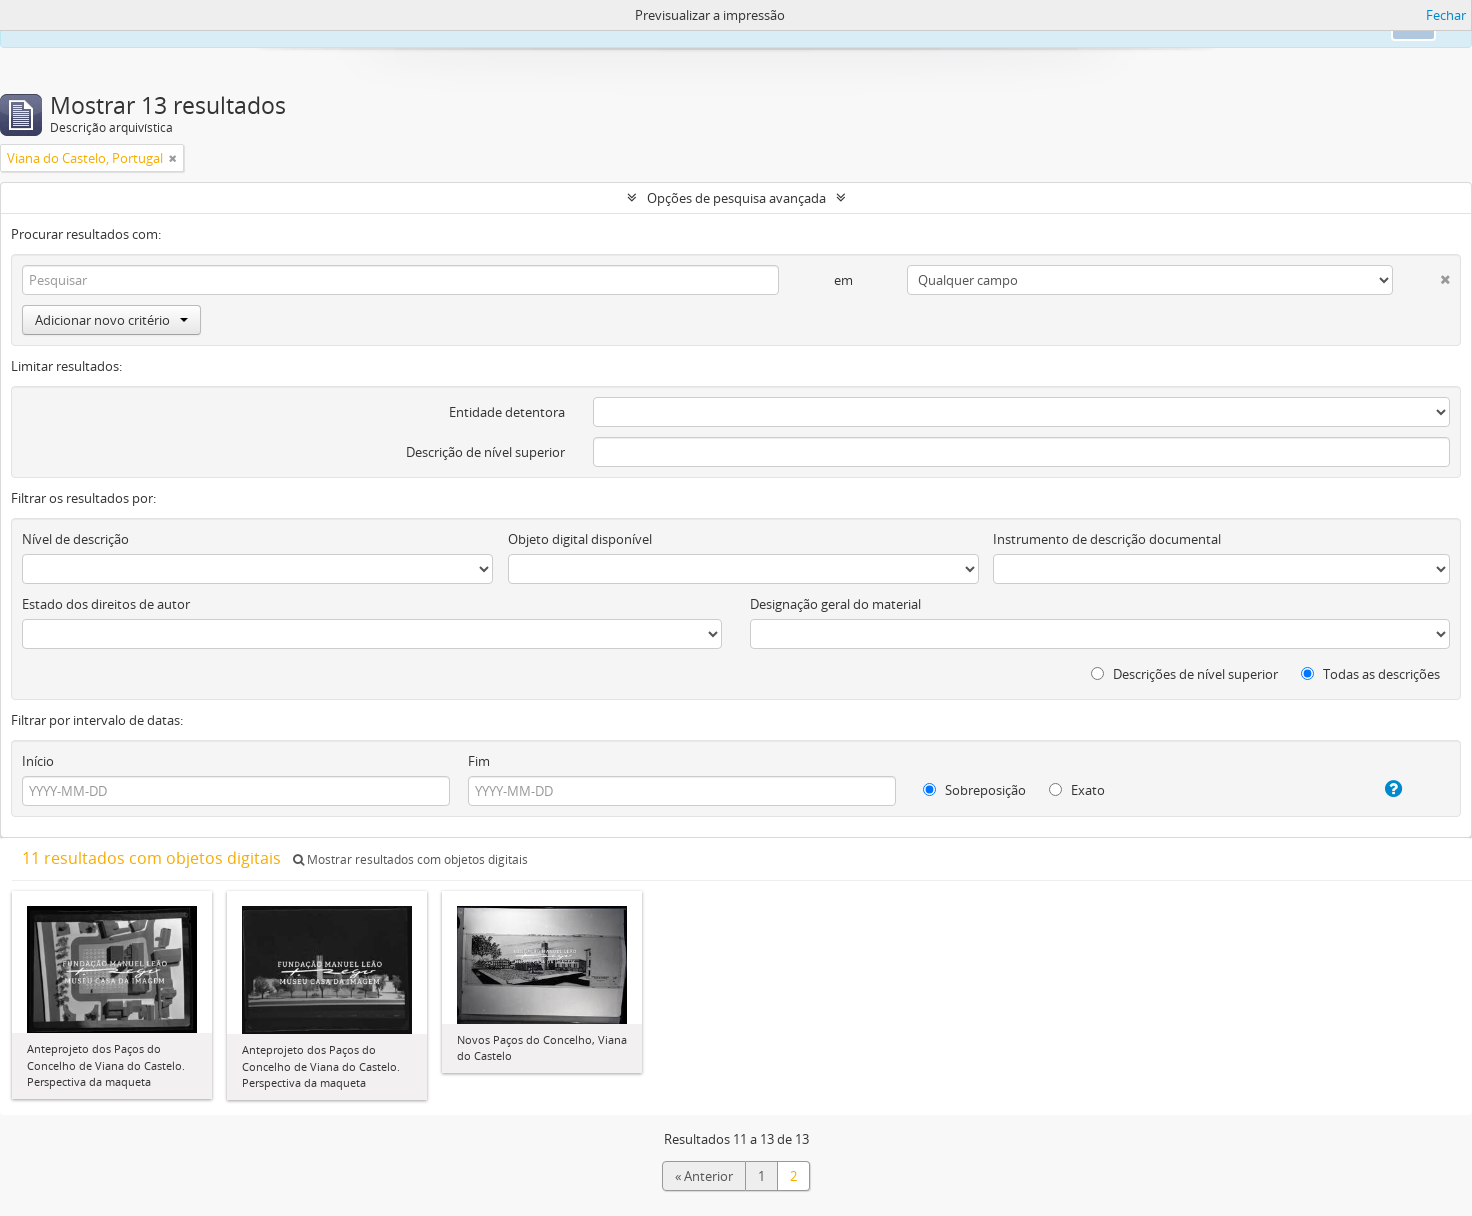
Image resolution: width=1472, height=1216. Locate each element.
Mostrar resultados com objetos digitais (410, 859)
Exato (1077, 790)
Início (38, 761)
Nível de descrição (75, 539)
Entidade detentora (507, 412)
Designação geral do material (835, 604)
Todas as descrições (1370, 674)
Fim (479, 761)
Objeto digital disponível (580, 539)
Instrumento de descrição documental (1107, 539)
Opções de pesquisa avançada (736, 198)
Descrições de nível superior (1184, 674)
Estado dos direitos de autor (106, 604)
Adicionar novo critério (111, 320)
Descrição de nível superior (485, 452)
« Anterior (704, 1176)
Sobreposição (974, 790)
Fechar (1446, 15)
